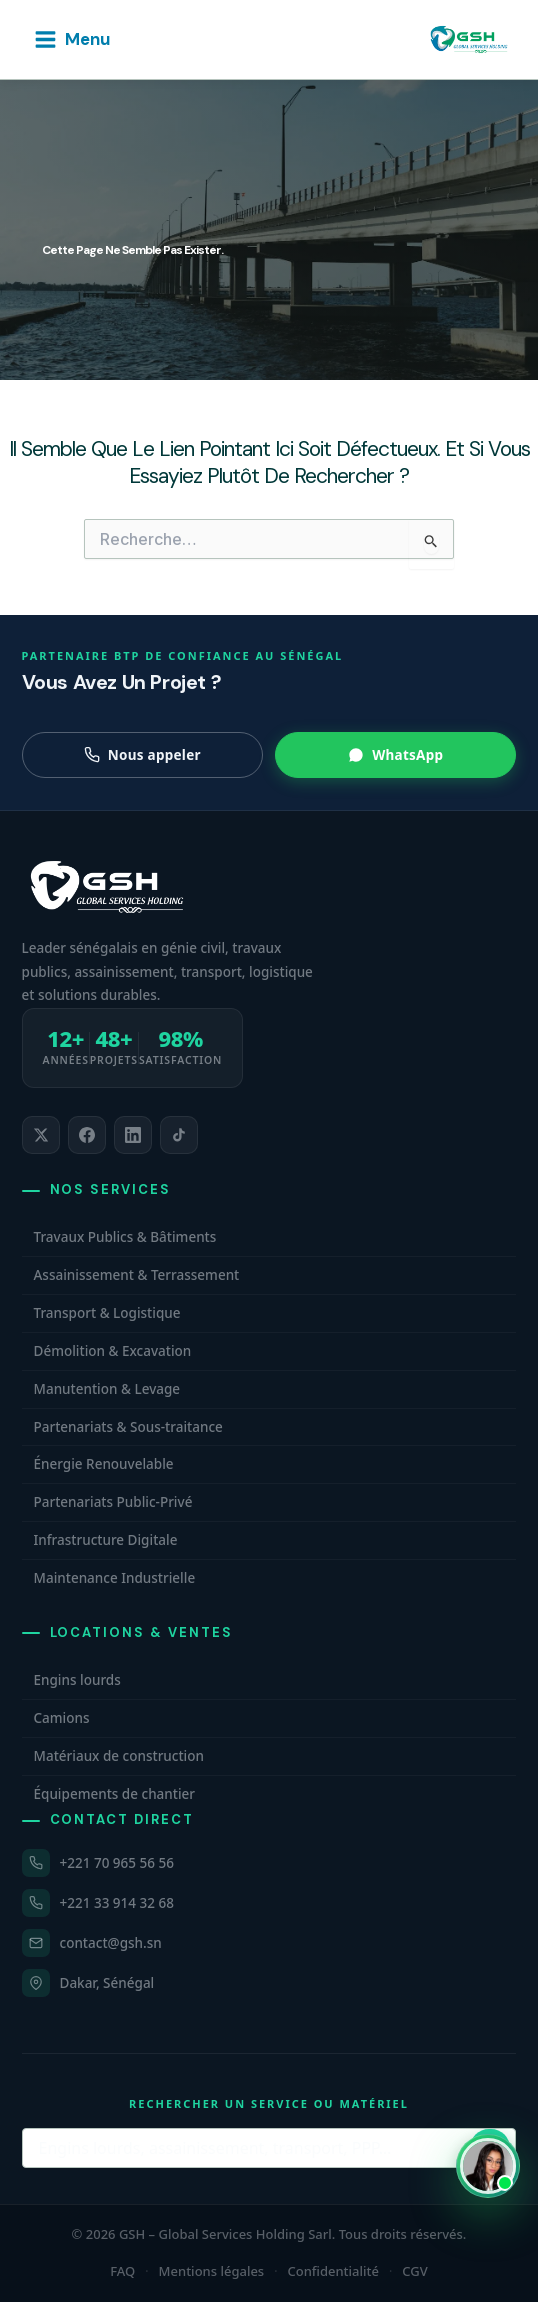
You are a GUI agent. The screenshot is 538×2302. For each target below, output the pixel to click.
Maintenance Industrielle (115, 1578)
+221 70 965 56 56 (117, 1863)
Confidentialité (333, 2271)
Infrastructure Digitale (106, 1540)
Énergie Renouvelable (104, 1464)
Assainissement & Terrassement (137, 1275)
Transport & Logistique (107, 1313)
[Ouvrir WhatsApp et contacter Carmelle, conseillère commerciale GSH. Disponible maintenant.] (488, 2166)
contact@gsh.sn (111, 1943)
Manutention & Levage (107, 1389)
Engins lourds (77, 1680)
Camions (62, 1718)
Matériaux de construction (119, 1756)
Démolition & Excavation (113, 1351)
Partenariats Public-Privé (113, 1502)
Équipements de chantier (115, 1794)
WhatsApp (395, 755)
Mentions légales (212, 2271)
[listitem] (41, 1135)
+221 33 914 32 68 (117, 1903)
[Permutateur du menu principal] (71, 39)
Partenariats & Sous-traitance (128, 1427)
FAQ (122, 2271)
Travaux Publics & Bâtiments (125, 1237)
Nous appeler (142, 755)
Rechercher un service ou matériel (269, 2103)
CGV (414, 2271)
